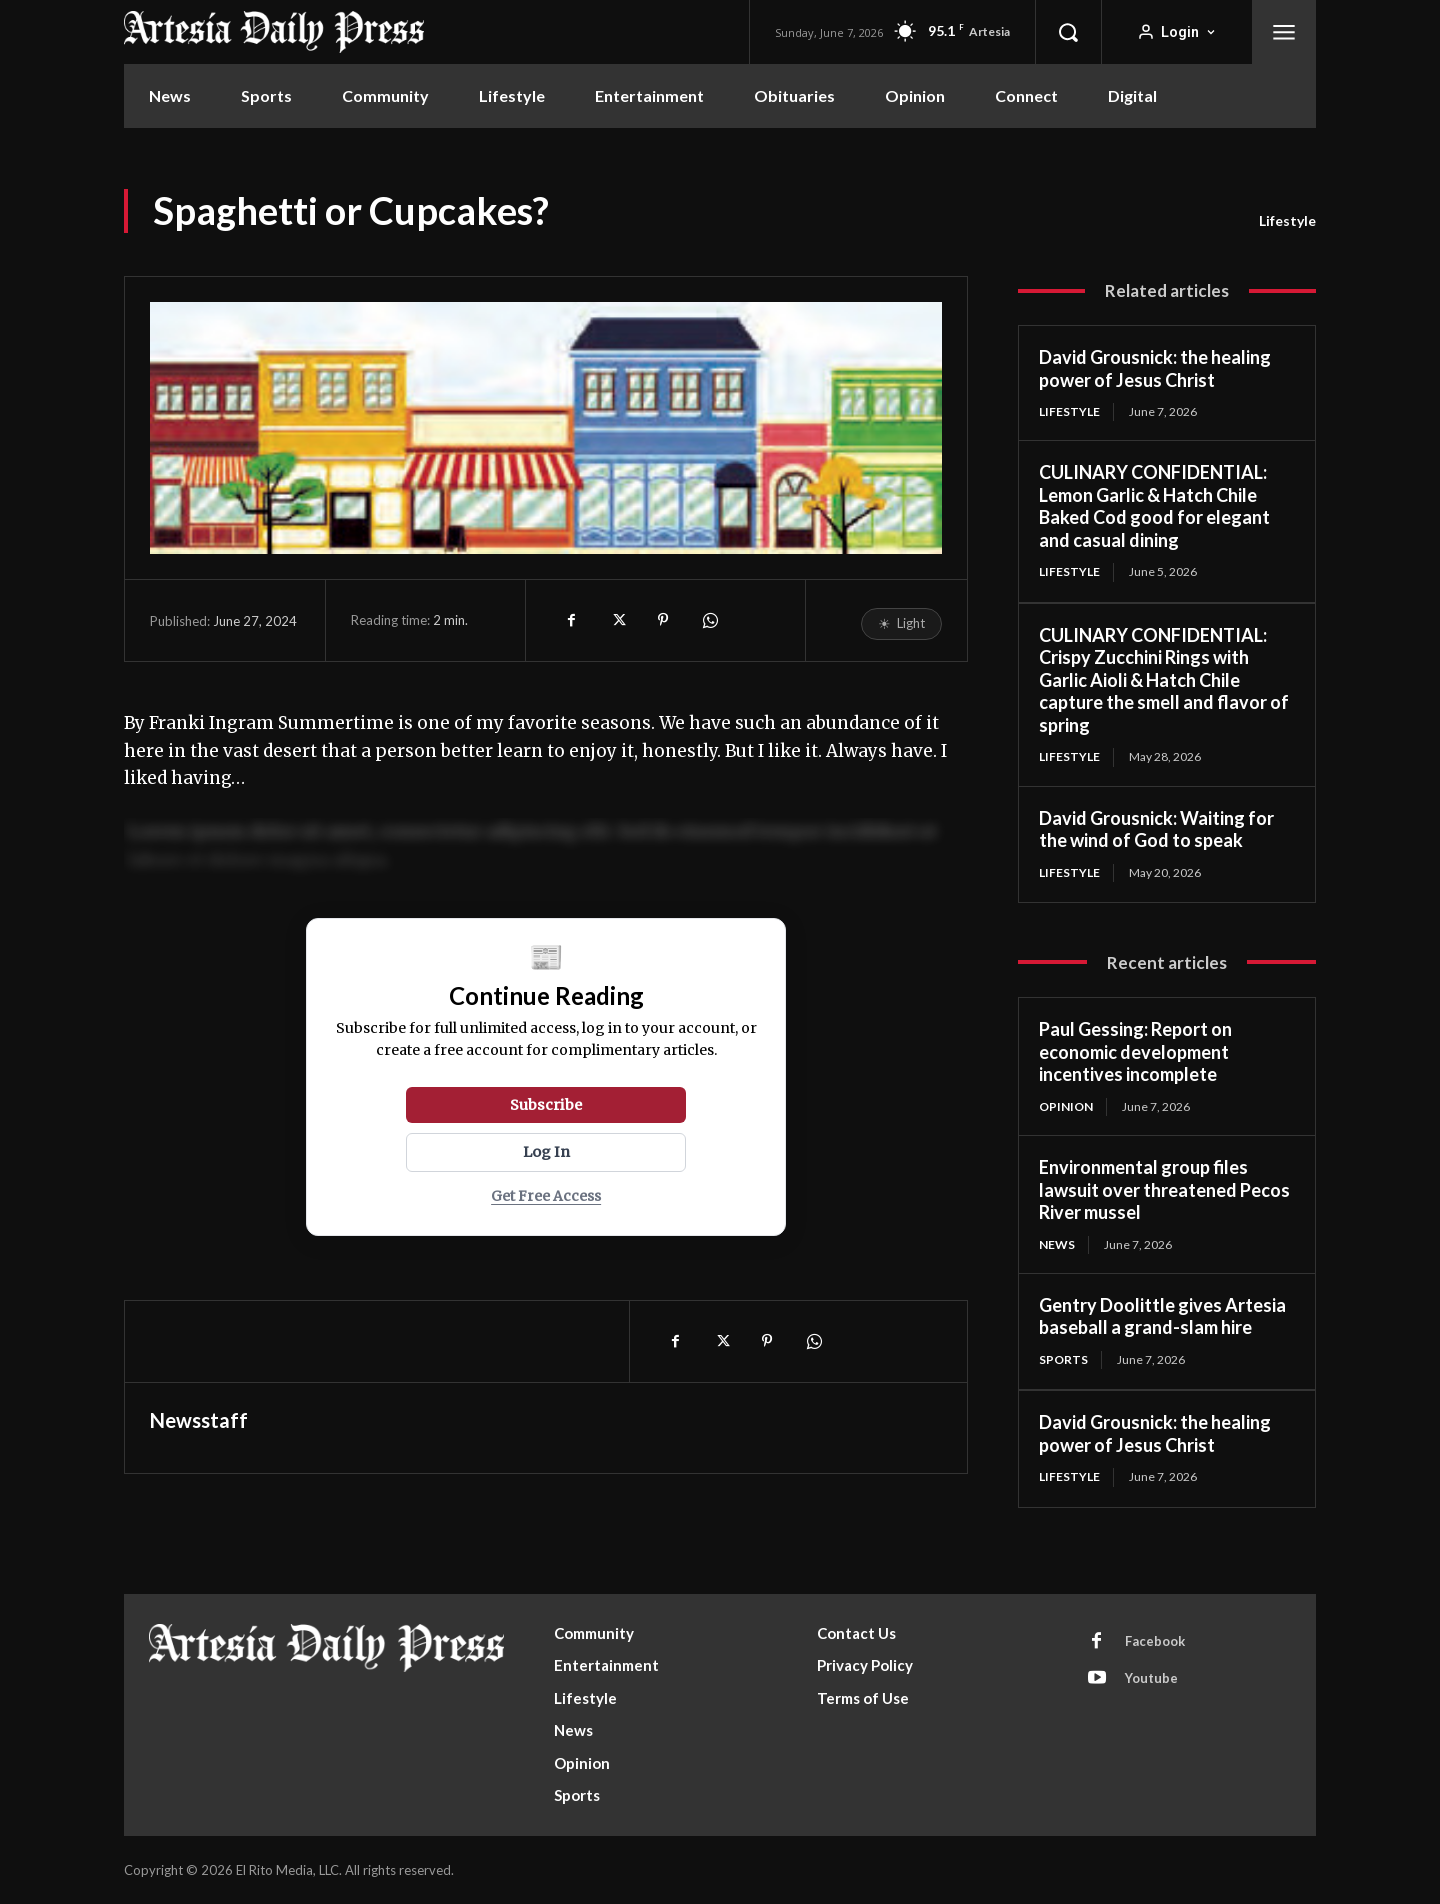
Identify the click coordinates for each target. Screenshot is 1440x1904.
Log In (546, 1152)
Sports (1063, 1359)
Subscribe (546, 1105)
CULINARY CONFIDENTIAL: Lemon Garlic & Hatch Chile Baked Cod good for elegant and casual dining (1154, 506)
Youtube (1151, 1678)
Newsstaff (199, 1420)
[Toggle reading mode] (901, 624)
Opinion (1066, 1106)
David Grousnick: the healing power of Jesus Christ (1155, 368)
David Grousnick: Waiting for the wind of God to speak (1156, 829)
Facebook (1155, 1641)
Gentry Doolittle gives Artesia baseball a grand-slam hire (1162, 1316)
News (1057, 1244)
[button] (1068, 32)
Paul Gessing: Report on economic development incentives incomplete (1135, 1051)
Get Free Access (546, 1196)
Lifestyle (1287, 221)
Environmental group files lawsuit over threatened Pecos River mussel (1164, 1189)
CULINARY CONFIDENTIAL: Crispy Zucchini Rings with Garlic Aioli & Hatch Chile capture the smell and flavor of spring (1164, 680)
